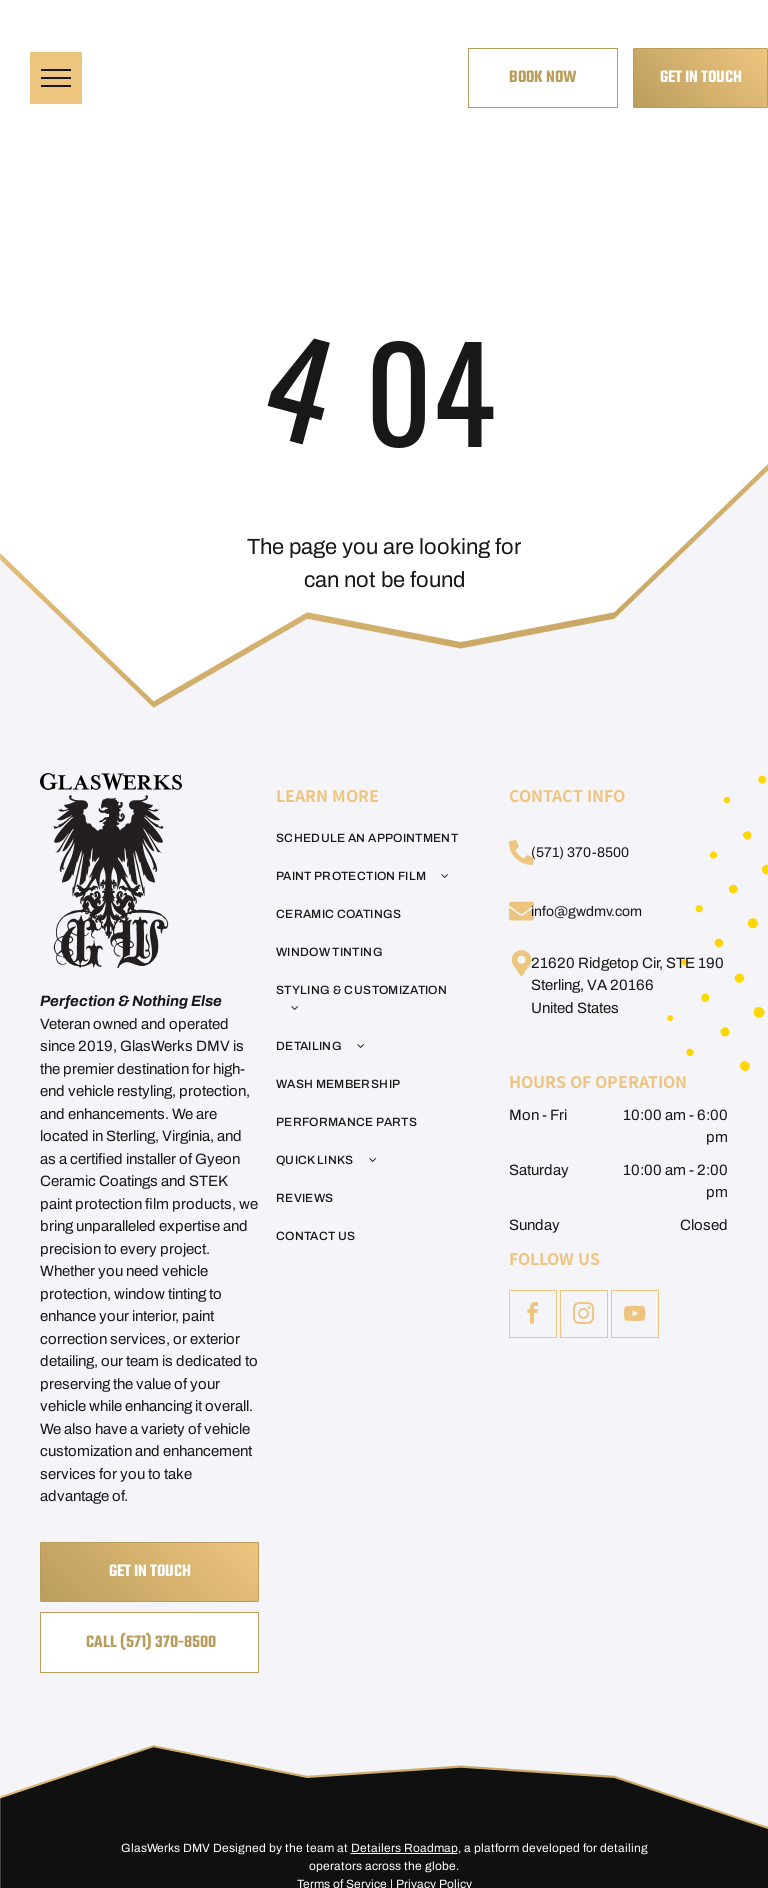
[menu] (56, 78)
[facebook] (533, 1316)
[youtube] (635, 1316)
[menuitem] (372, 838)
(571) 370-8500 (580, 852)
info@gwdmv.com (586, 911)
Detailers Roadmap (404, 1848)
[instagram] (584, 1316)
